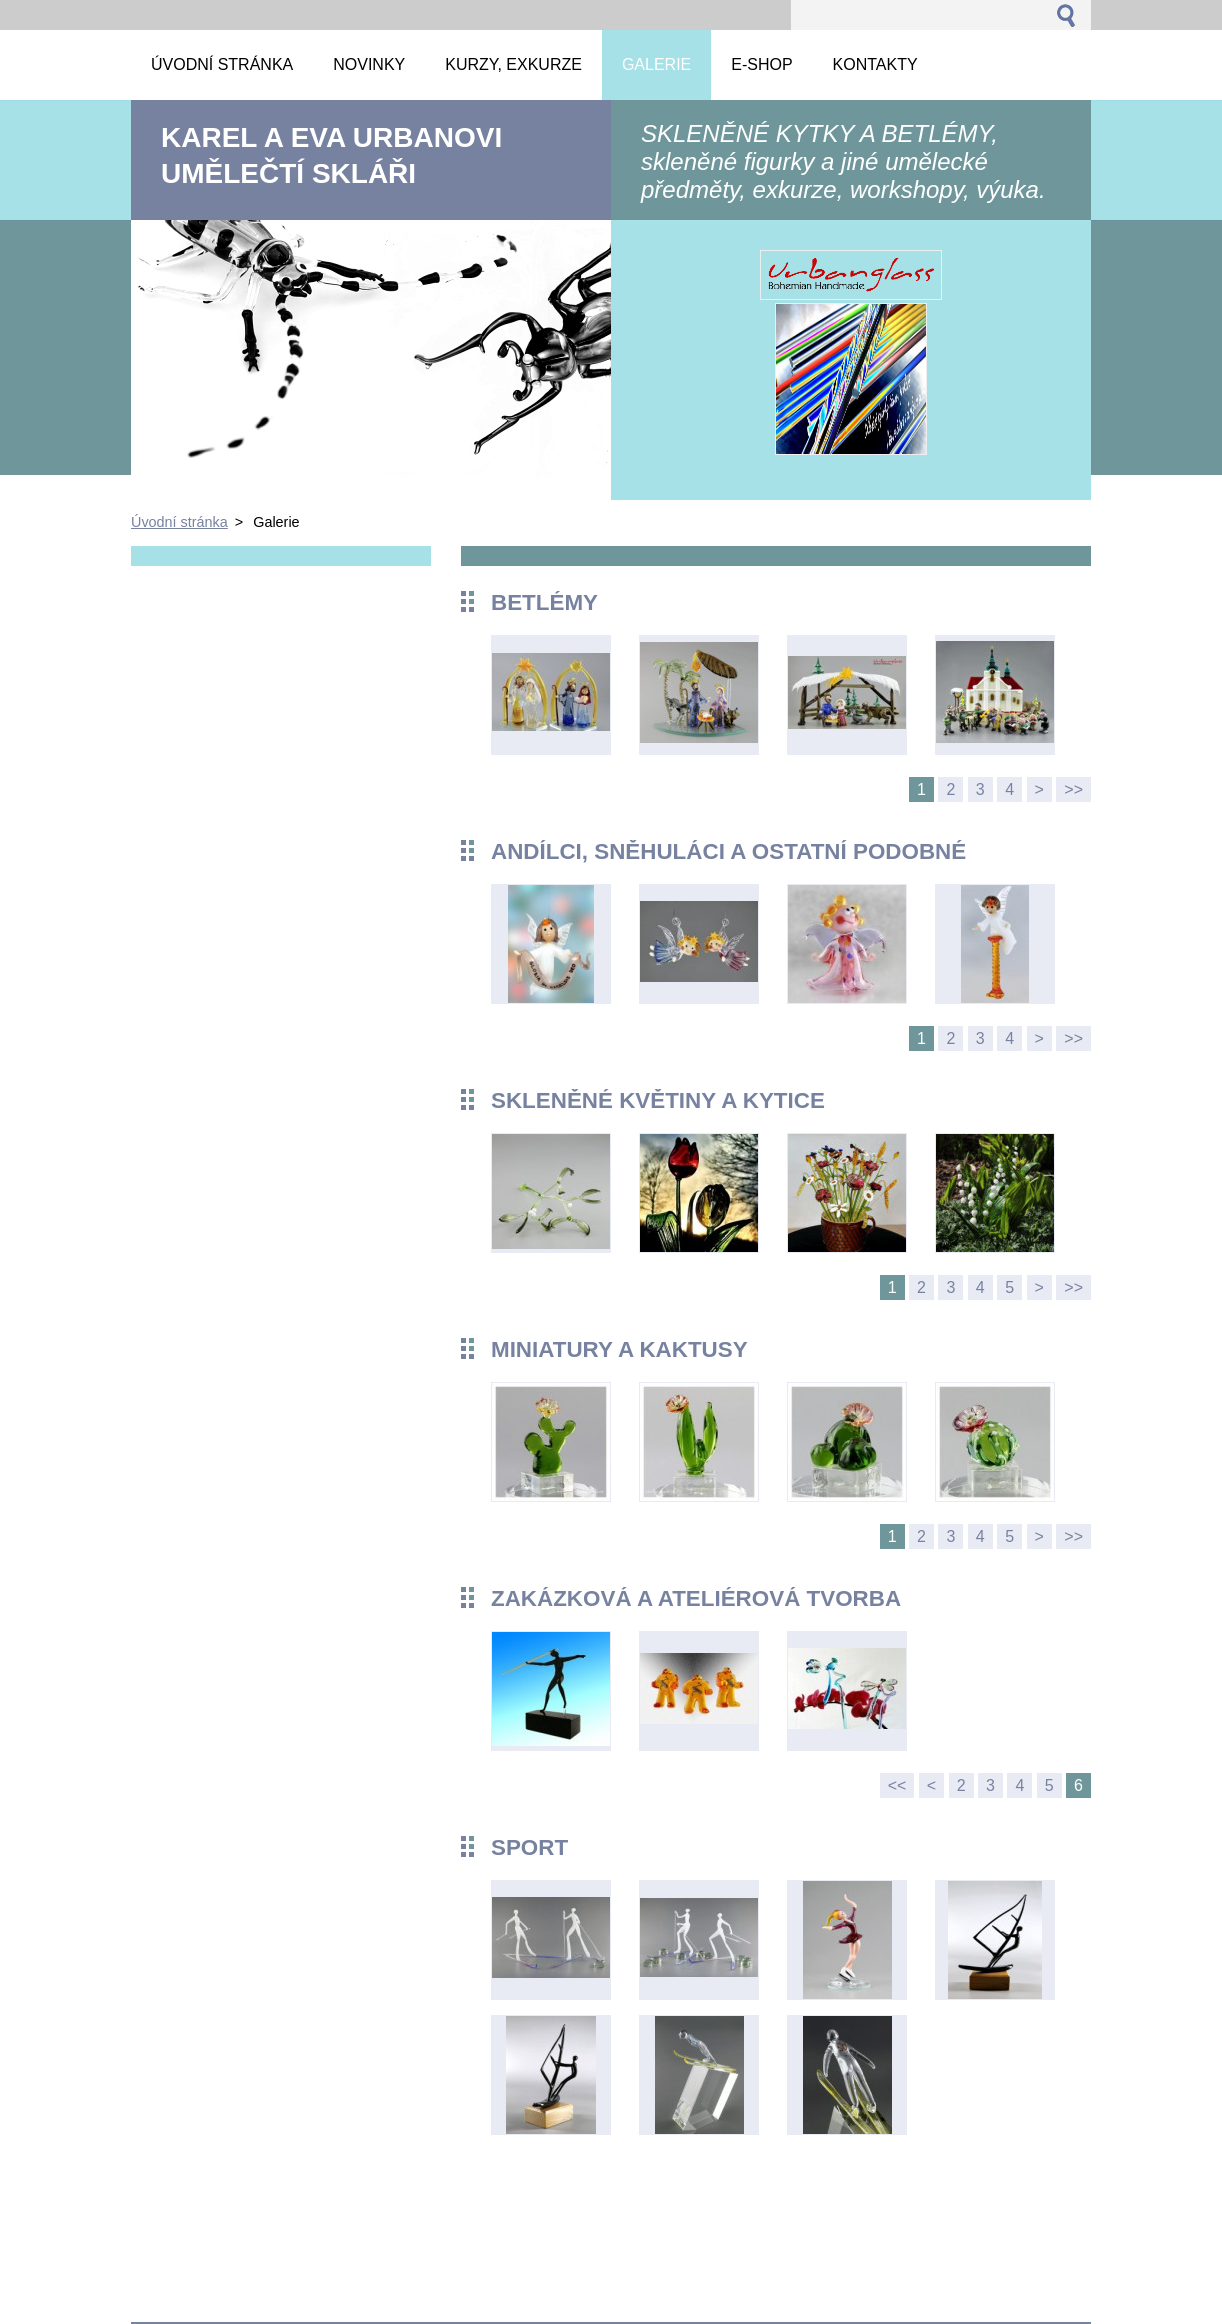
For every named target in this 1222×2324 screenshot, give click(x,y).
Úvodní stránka (179, 522)
